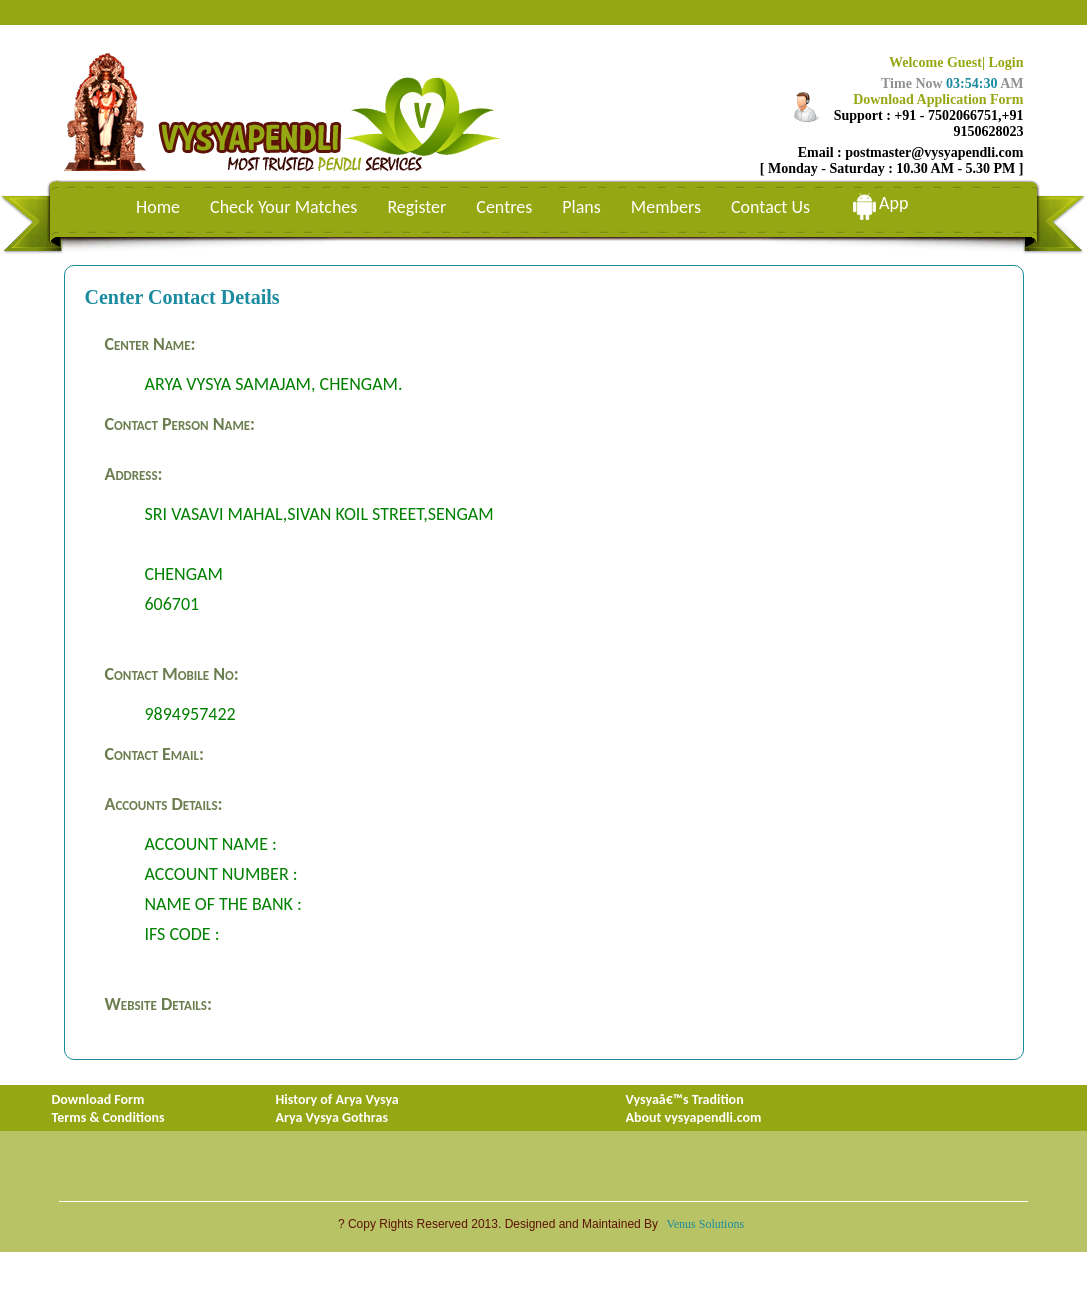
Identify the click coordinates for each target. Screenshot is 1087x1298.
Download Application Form (938, 99)
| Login (1003, 62)
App (893, 203)
